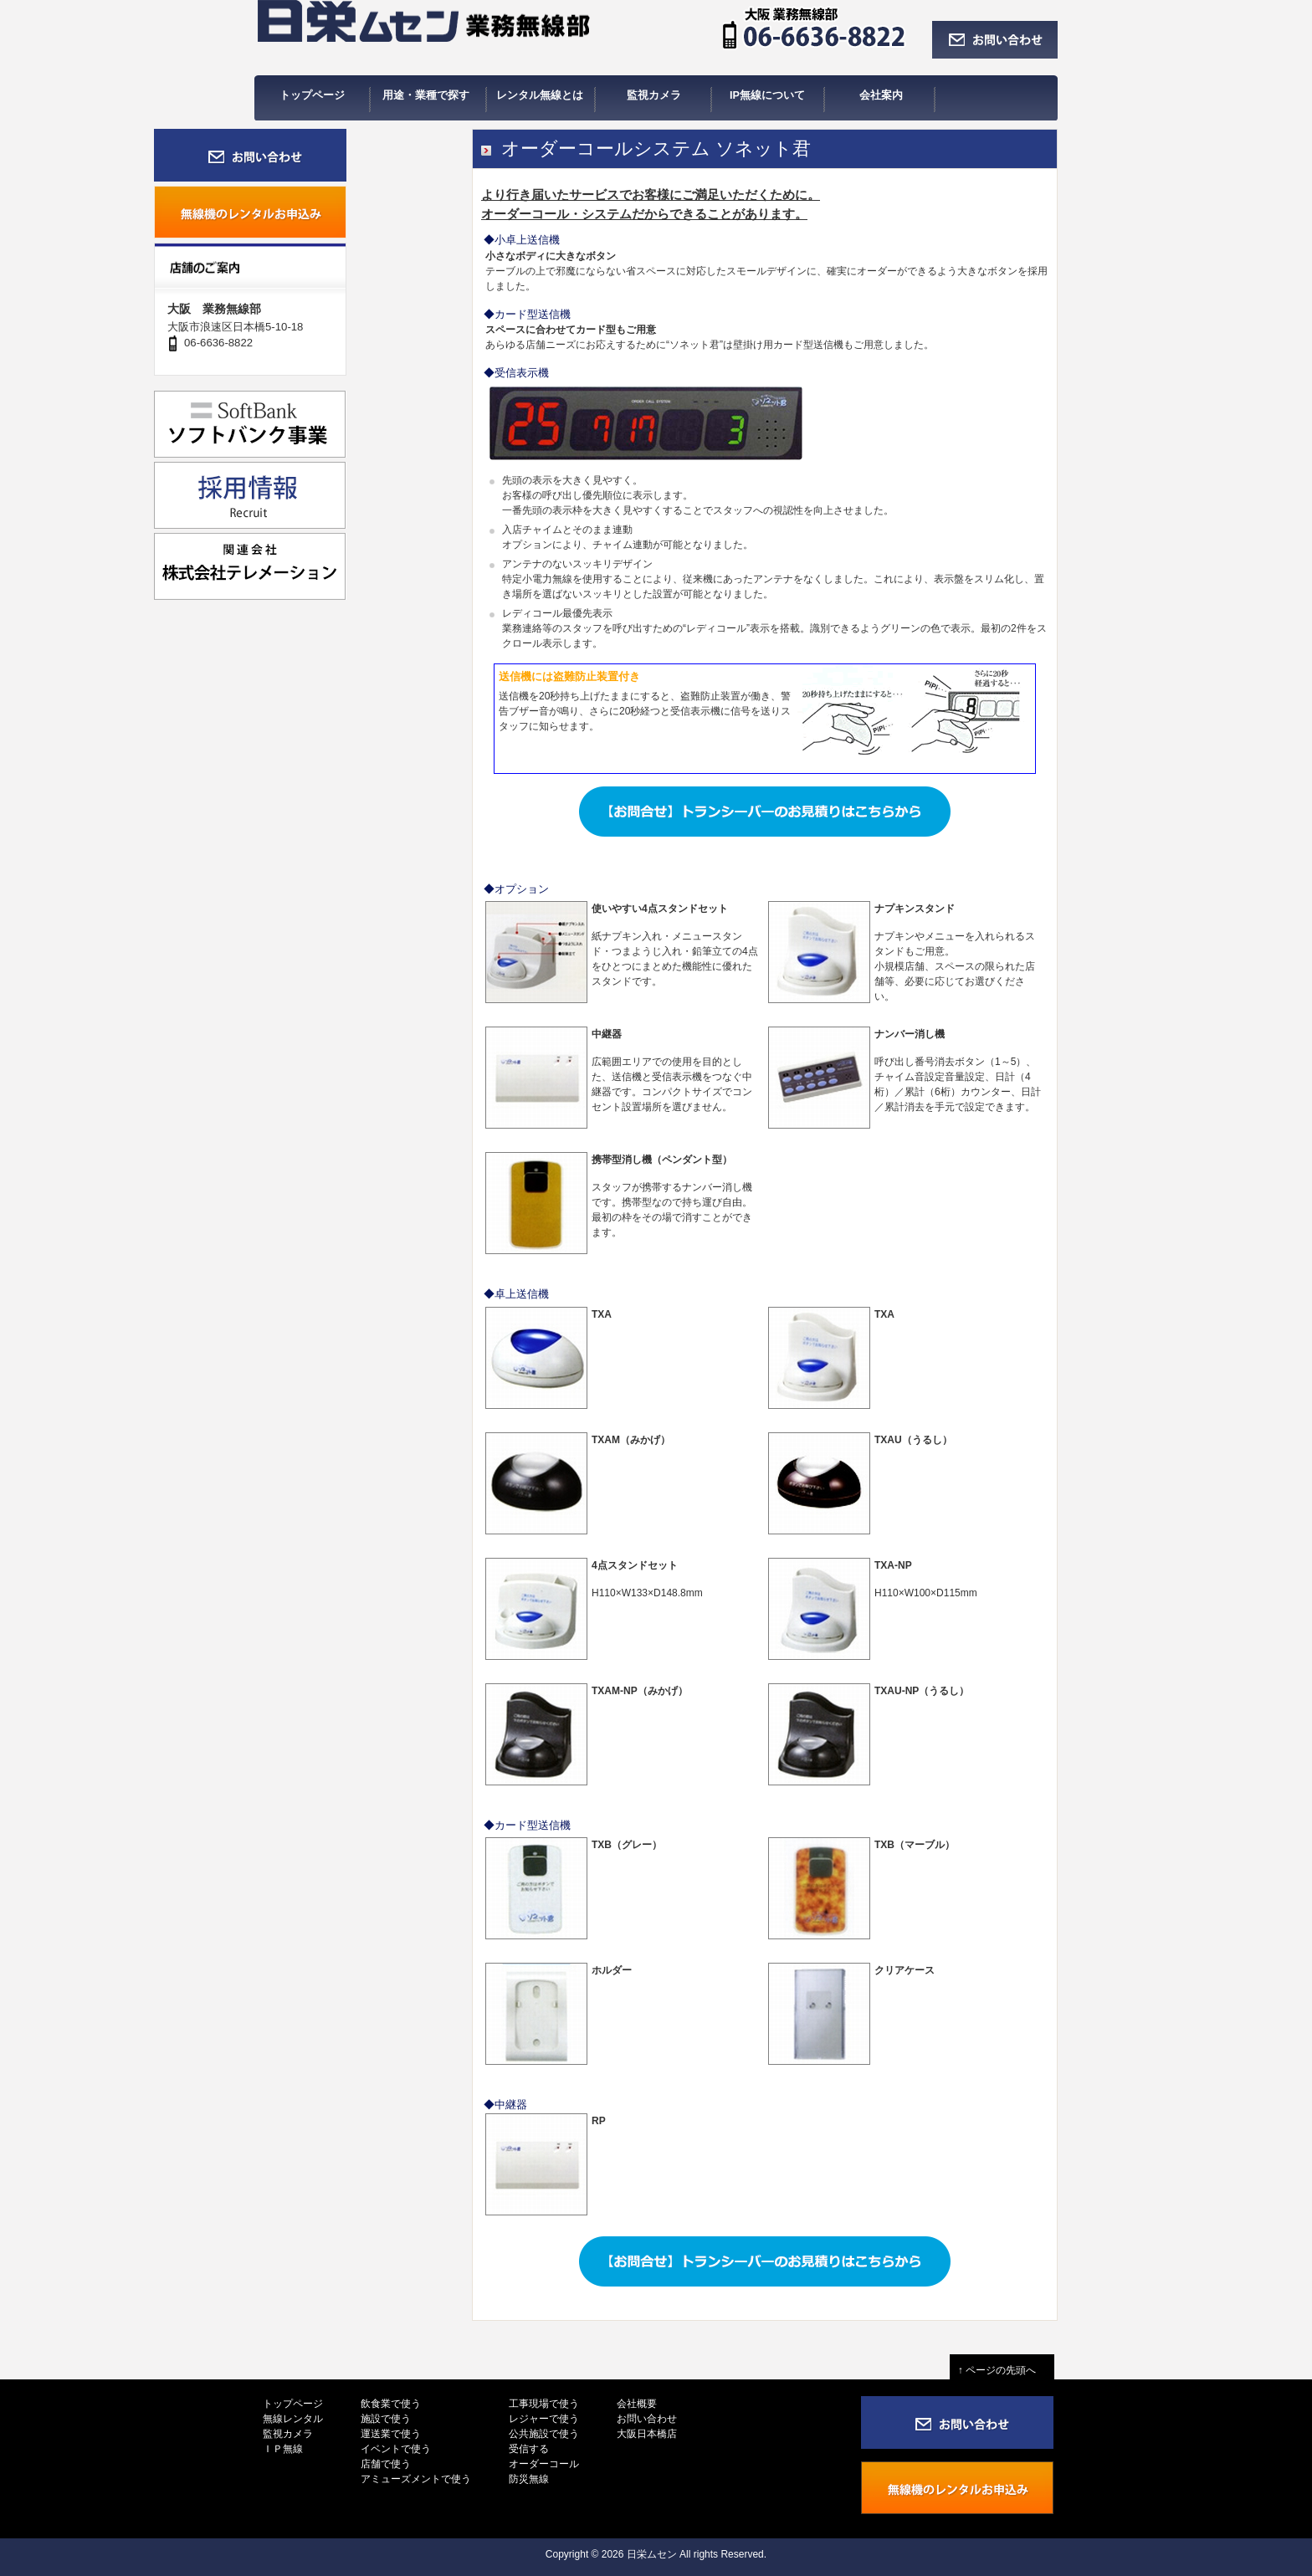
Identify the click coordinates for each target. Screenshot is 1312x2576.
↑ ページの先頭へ (1002, 2370)
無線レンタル (293, 2419)
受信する (529, 2449)
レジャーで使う (544, 2419)
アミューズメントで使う (416, 2479)
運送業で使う (391, 2434)
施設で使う (386, 2419)
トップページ (293, 2404)
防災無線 (529, 2479)
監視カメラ (288, 2434)
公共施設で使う (544, 2434)
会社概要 (637, 2404)
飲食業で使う (391, 2404)
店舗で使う (386, 2464)
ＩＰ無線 (283, 2449)
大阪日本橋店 (647, 2434)
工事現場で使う (544, 2404)
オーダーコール (544, 2464)
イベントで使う (396, 2449)
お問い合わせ (647, 2419)
